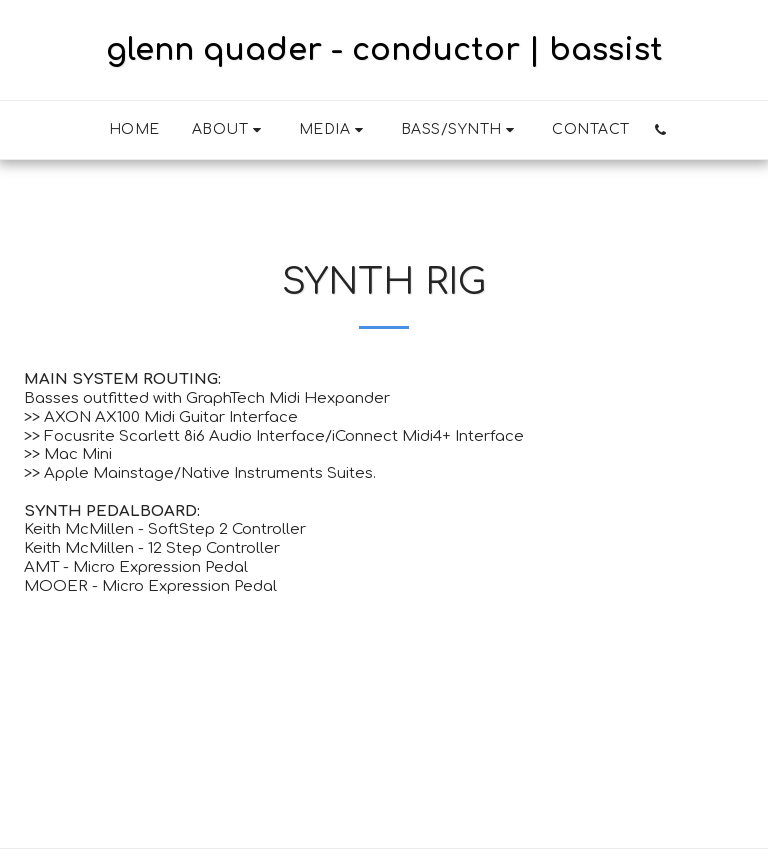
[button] (229, 130)
